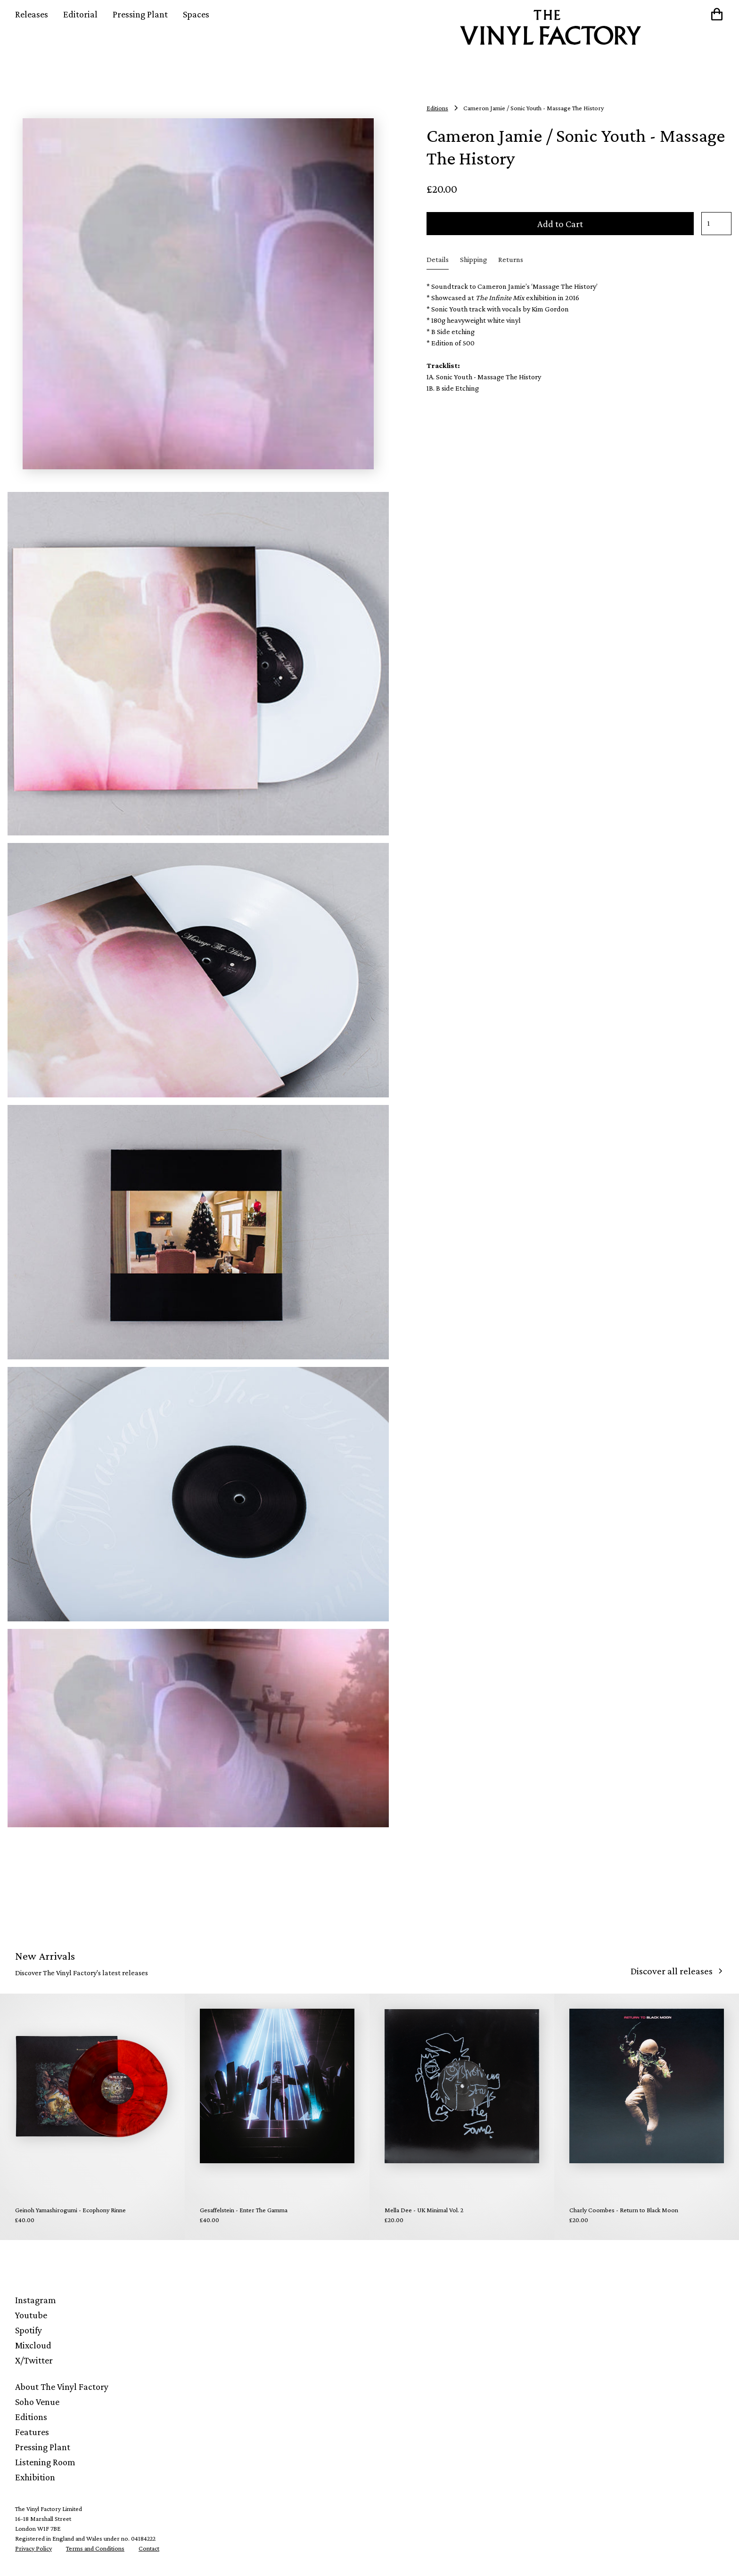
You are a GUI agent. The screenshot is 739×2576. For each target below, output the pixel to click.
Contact (149, 2548)
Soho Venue (37, 2401)
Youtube (31, 2315)
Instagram (35, 2300)
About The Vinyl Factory (61, 2386)
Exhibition (35, 2477)
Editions (31, 2417)
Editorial (80, 14)
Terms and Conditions (95, 2548)
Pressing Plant (140, 14)
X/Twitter (34, 2360)
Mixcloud (33, 2345)
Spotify (28, 2330)
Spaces (196, 14)
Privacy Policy (33, 2548)
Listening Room (45, 2462)
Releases (31, 14)
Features (32, 2432)
